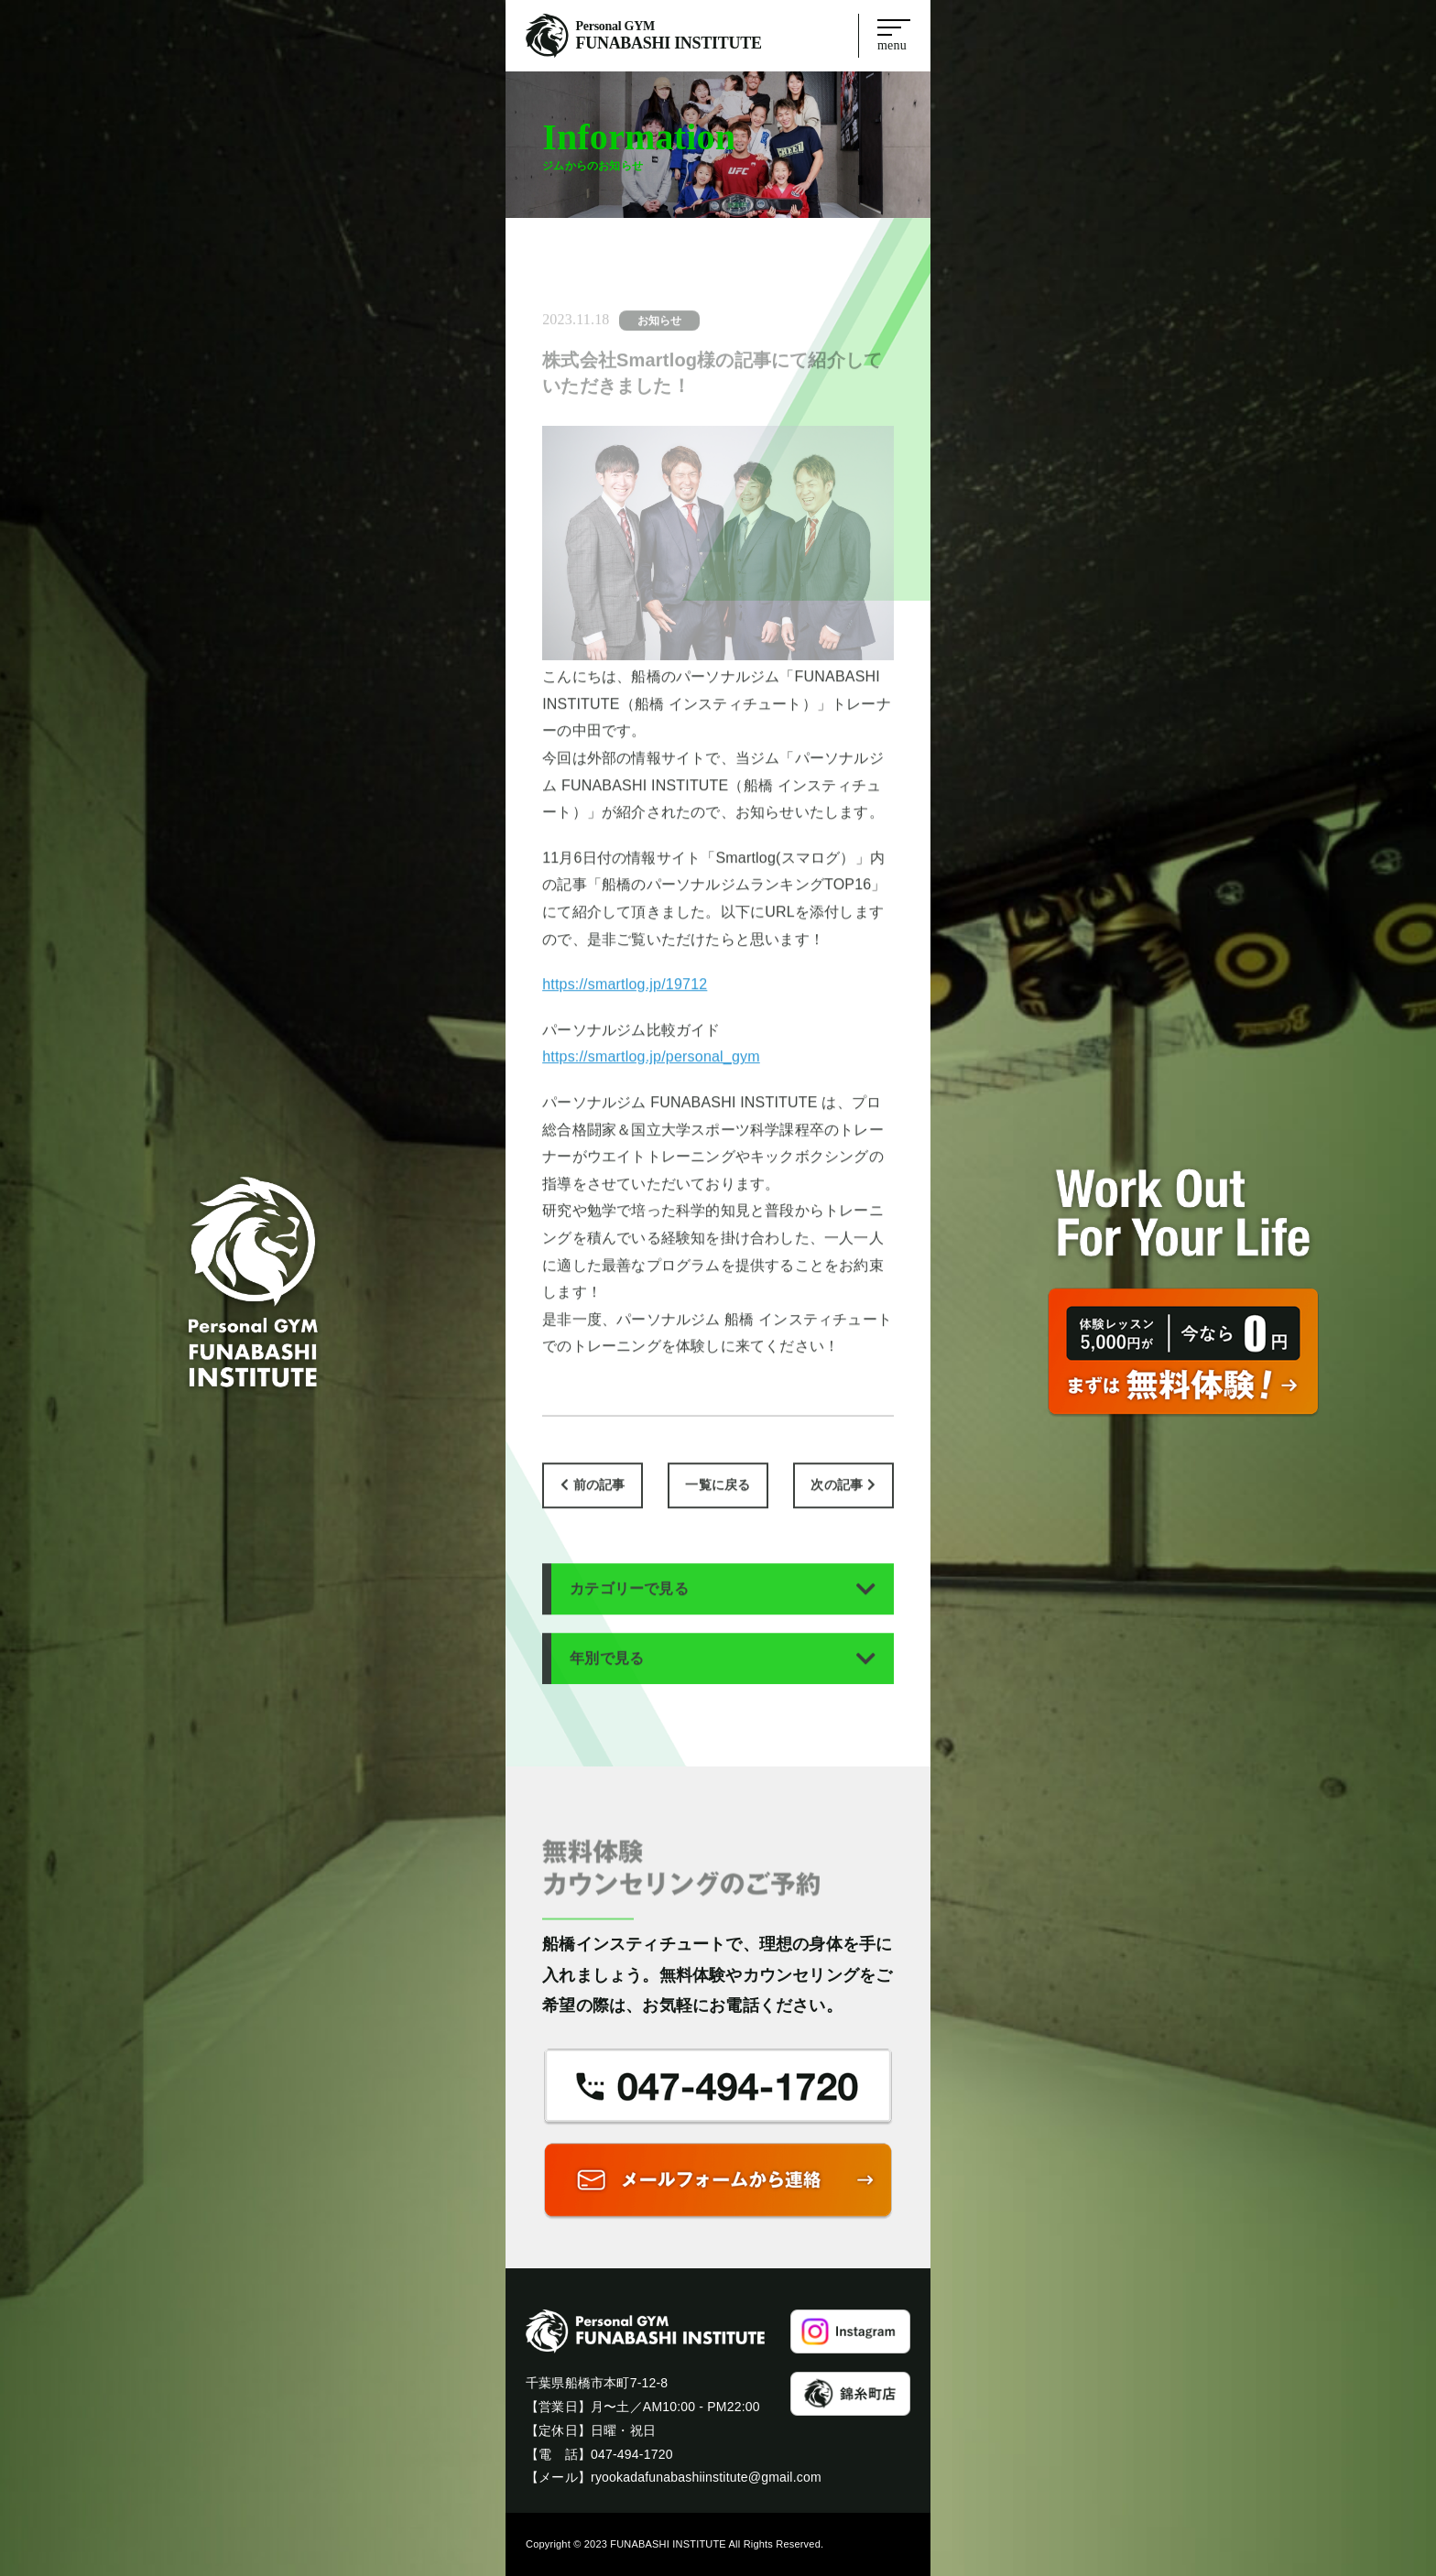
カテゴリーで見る (629, 1604)
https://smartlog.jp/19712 (624, 1000)
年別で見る (607, 1673)
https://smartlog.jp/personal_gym (651, 1073)
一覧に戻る (717, 1501)
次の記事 (836, 1501)
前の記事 (599, 1501)
